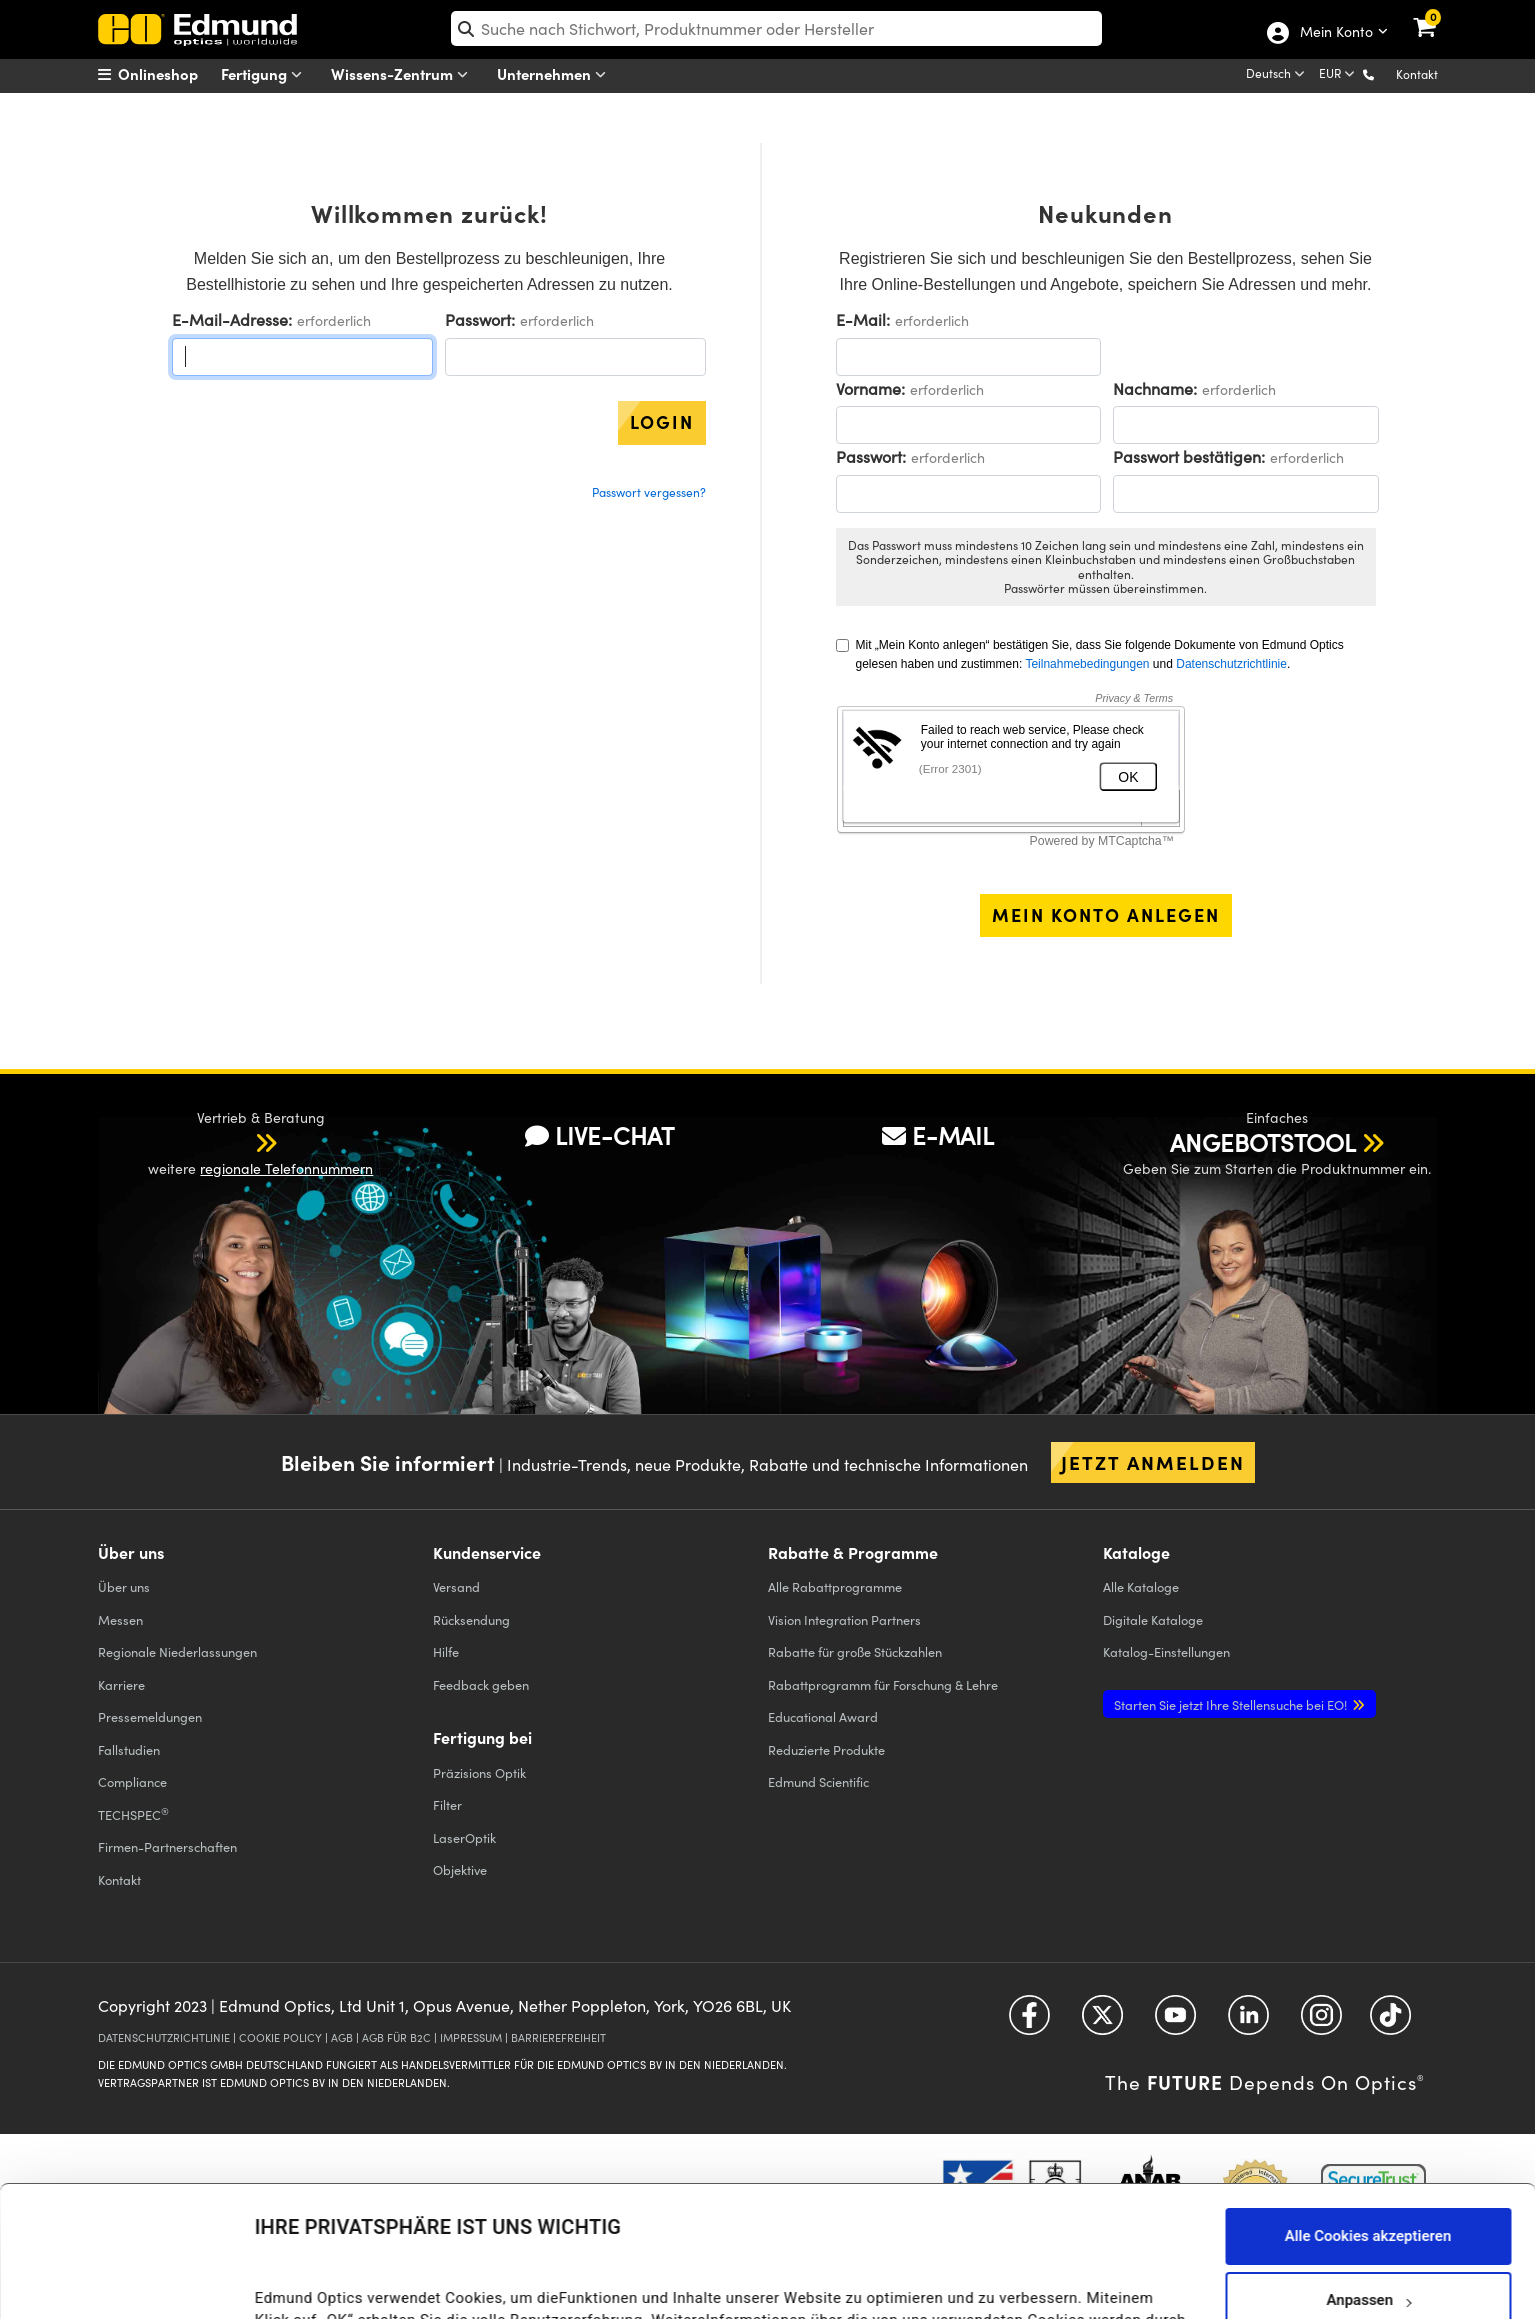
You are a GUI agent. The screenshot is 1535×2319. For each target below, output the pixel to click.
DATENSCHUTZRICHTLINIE (164, 2037)
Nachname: (1155, 388)
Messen (120, 1619)
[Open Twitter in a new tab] (1102, 2022)
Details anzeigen (311, 2283)
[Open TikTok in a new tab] (1390, 2022)
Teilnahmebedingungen (1087, 664)
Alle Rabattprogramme (835, 1586)
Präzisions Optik (479, 1772)
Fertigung (266, 74)
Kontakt (1417, 74)
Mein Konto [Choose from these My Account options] (1335, 33)
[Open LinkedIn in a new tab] (1248, 2022)
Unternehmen (556, 74)
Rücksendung (471, 1619)
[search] (776, 28)
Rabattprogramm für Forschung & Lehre (883, 1684)
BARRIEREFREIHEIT (558, 2037)
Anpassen (1368, 2177)
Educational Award (823, 1716)
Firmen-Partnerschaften (167, 1846)
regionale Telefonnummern (286, 1168)
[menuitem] (173, 74)
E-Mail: (863, 319)
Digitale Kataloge (1153, 1619)
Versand (456, 1586)
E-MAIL (938, 1135)
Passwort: (480, 319)
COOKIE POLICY (280, 2037)
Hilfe (446, 1651)
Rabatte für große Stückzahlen (855, 1651)
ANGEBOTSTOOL (1263, 1142)
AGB (342, 2037)
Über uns (124, 1586)
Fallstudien (129, 1749)
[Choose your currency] (1338, 75)
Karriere (121, 1684)
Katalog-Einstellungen (1166, 1651)
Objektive (460, 1869)
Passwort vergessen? (649, 492)
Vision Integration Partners (844, 1619)
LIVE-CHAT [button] (599, 1135)
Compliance (132, 1781)
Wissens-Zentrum (404, 74)
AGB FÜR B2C (396, 2037)
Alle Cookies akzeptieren (1368, 2113)
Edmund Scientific (818, 1781)
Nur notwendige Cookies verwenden (1368, 2241)
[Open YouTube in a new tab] (1175, 2022)
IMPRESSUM (471, 2037)
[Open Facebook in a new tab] (1029, 2022)
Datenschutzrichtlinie (1231, 664)
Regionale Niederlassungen (177, 1651)
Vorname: (870, 388)
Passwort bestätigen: (1189, 456)
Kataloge (1141, 1586)
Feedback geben (481, 1684)
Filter (447, 1804)
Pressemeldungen (150, 1716)
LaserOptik (464, 1837)
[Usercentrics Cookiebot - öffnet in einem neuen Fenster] (129, 2279)
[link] (1437, 15)
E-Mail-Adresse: (232, 319)
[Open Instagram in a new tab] (1321, 2022)
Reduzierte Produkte (826, 1749)
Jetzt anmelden (1153, 1462)
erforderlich (334, 320)
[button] (1384, 73)
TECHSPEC (133, 1814)
